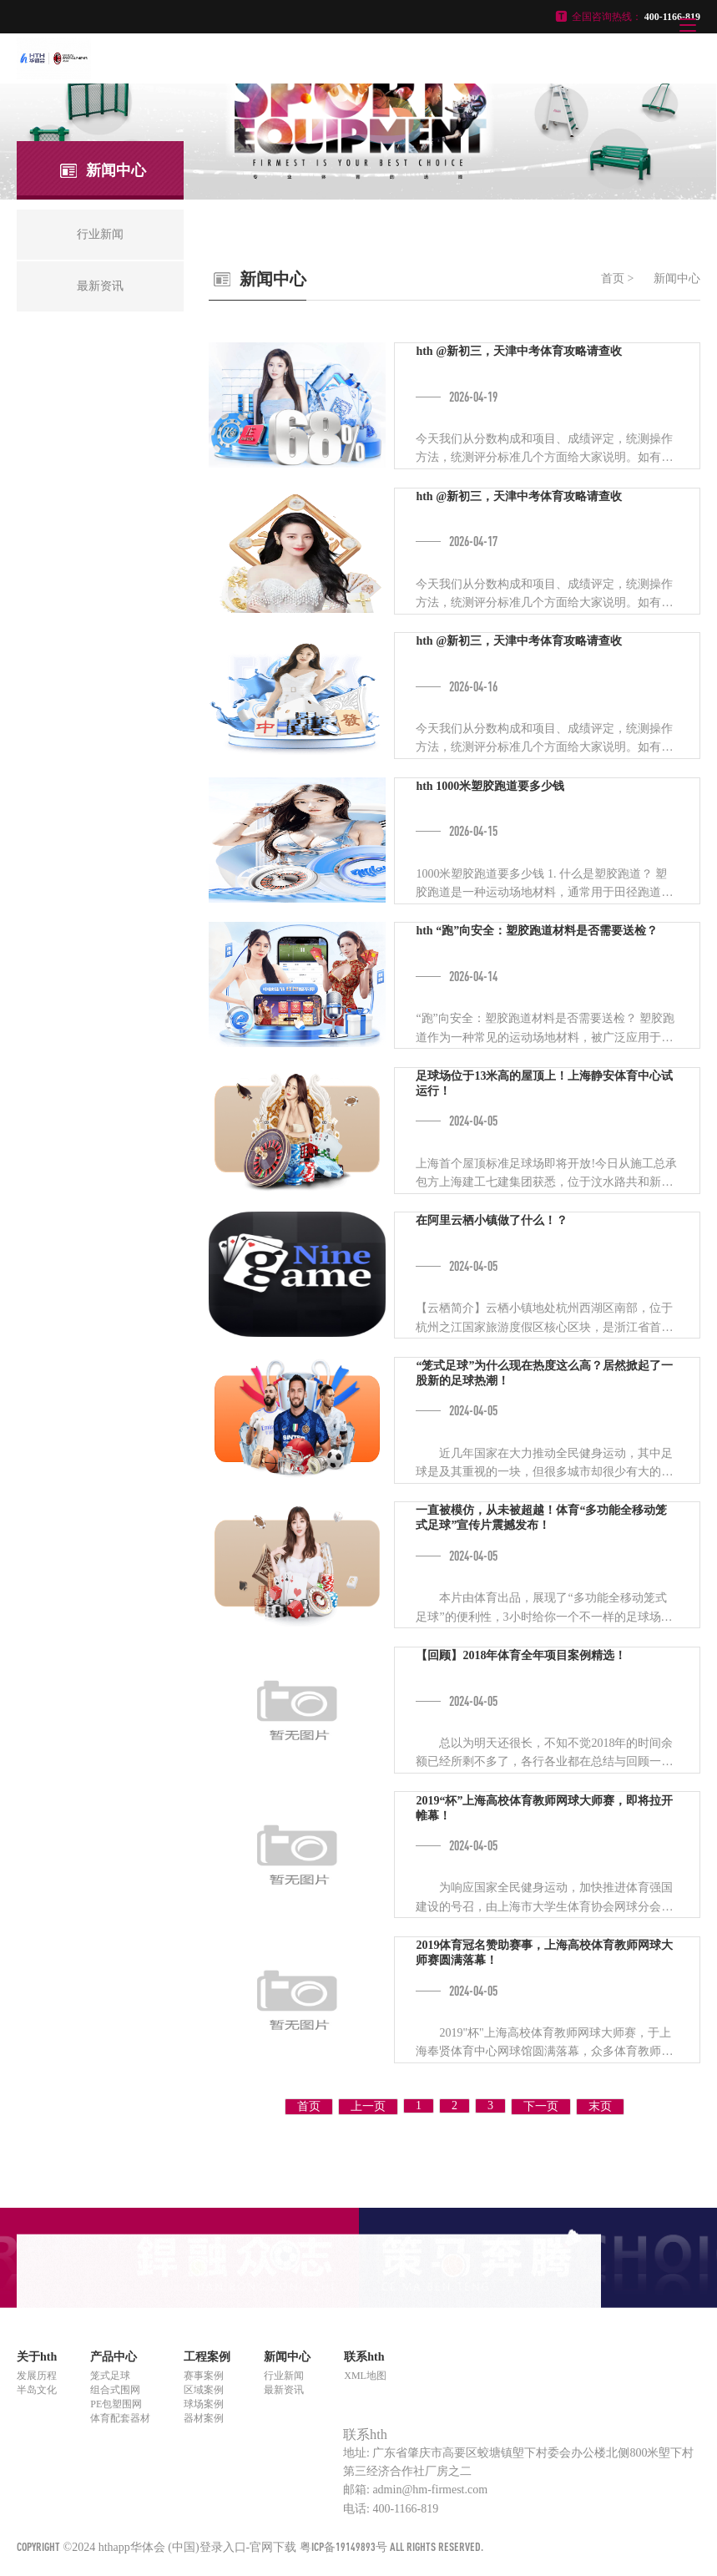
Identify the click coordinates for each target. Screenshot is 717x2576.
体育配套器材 (120, 2418)
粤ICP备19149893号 (343, 2546)
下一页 (540, 2106)
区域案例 (204, 2390)
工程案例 (207, 2357)
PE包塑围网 (116, 2404)
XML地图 (365, 2375)
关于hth (37, 2357)
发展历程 (37, 2375)
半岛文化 (37, 2390)
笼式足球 (110, 2375)
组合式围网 (115, 2390)
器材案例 (204, 2418)
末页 (600, 2106)
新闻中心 (677, 278)
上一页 (368, 2106)
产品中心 (113, 2357)
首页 (612, 278)
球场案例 (204, 2404)
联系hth (364, 2357)
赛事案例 (204, 2375)
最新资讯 (284, 2390)
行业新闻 (284, 2375)
